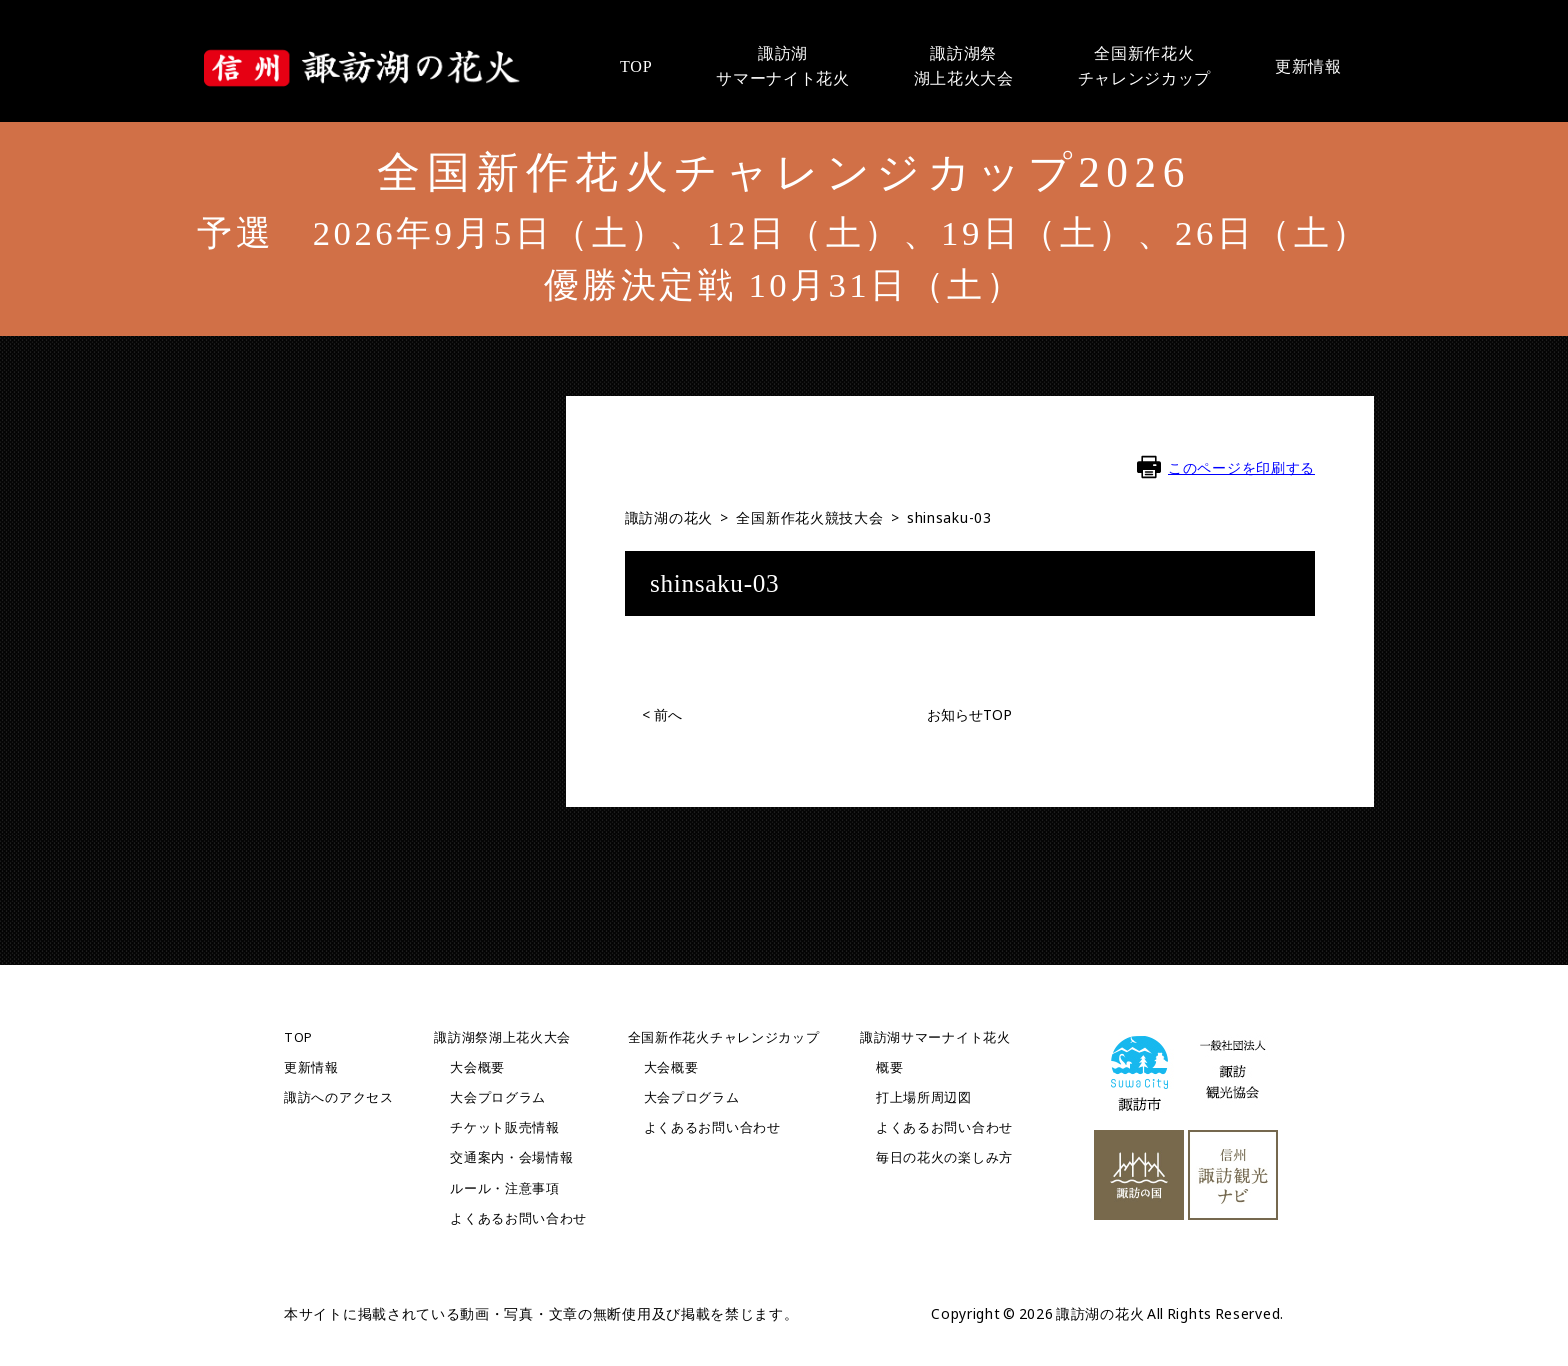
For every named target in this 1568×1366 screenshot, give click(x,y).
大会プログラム (498, 1097)
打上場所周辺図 (924, 1097)
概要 (889, 1067)
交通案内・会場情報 (511, 1157)
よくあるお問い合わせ (518, 1218)
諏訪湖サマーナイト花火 (935, 1037)
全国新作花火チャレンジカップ (724, 1037)
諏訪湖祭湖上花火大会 (502, 1037)
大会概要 (477, 1067)
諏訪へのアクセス (339, 1097)
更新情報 (311, 1067)
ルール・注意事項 (505, 1188)
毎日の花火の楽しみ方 (944, 1157)
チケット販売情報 (505, 1127)
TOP (298, 1037)
